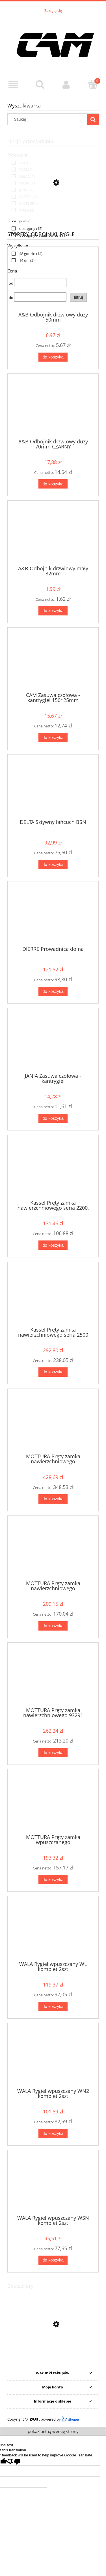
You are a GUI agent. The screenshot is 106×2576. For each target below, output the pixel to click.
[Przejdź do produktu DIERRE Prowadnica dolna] (53, 915)
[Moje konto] (66, 84)
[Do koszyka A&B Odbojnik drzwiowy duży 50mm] (52, 357)
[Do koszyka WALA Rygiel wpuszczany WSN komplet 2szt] (52, 2260)
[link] (20, 162)
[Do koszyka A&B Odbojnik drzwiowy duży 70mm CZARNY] (52, 484)
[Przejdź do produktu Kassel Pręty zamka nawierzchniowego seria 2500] (53, 1296)
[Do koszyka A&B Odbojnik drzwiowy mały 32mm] (52, 610)
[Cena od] (40, 282)
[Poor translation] (14, 2461)
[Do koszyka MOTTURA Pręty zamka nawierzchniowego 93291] (52, 1752)
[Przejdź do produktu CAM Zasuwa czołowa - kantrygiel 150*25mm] (53, 662)
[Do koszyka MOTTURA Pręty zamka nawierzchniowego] (52, 1499)
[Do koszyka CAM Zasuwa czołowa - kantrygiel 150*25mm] (52, 737)
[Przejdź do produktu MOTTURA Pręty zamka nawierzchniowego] (53, 1423)
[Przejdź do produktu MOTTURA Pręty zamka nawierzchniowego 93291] (53, 1677)
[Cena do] (40, 297)
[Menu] (13, 84)
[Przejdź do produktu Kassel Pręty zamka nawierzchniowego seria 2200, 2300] (53, 1169)
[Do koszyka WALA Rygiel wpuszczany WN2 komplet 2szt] (52, 2133)
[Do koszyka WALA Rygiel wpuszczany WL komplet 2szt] (52, 2006)
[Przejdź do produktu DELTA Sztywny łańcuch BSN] (53, 788)
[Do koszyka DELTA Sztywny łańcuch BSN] (52, 864)
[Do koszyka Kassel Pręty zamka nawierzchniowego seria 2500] (52, 1372)
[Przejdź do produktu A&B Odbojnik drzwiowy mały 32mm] (53, 535)
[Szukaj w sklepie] (49, 119)
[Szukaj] (40, 84)
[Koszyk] (92, 84)
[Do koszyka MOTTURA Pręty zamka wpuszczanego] (52, 1879)
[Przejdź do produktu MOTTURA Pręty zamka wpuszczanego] (53, 1804)
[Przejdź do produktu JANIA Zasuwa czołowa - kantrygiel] (53, 1042)
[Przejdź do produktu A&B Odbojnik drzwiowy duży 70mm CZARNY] (53, 408)
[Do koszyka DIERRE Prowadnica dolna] (52, 991)
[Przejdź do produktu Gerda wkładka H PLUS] (53, 2351)
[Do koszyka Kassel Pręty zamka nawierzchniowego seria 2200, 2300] (52, 1245)
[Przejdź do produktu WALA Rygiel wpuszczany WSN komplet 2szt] (53, 2184)
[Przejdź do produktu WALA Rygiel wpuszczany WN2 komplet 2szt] (53, 2057)
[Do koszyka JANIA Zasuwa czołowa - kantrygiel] (52, 1118)
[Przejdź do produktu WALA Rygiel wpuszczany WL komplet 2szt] (53, 1931)
